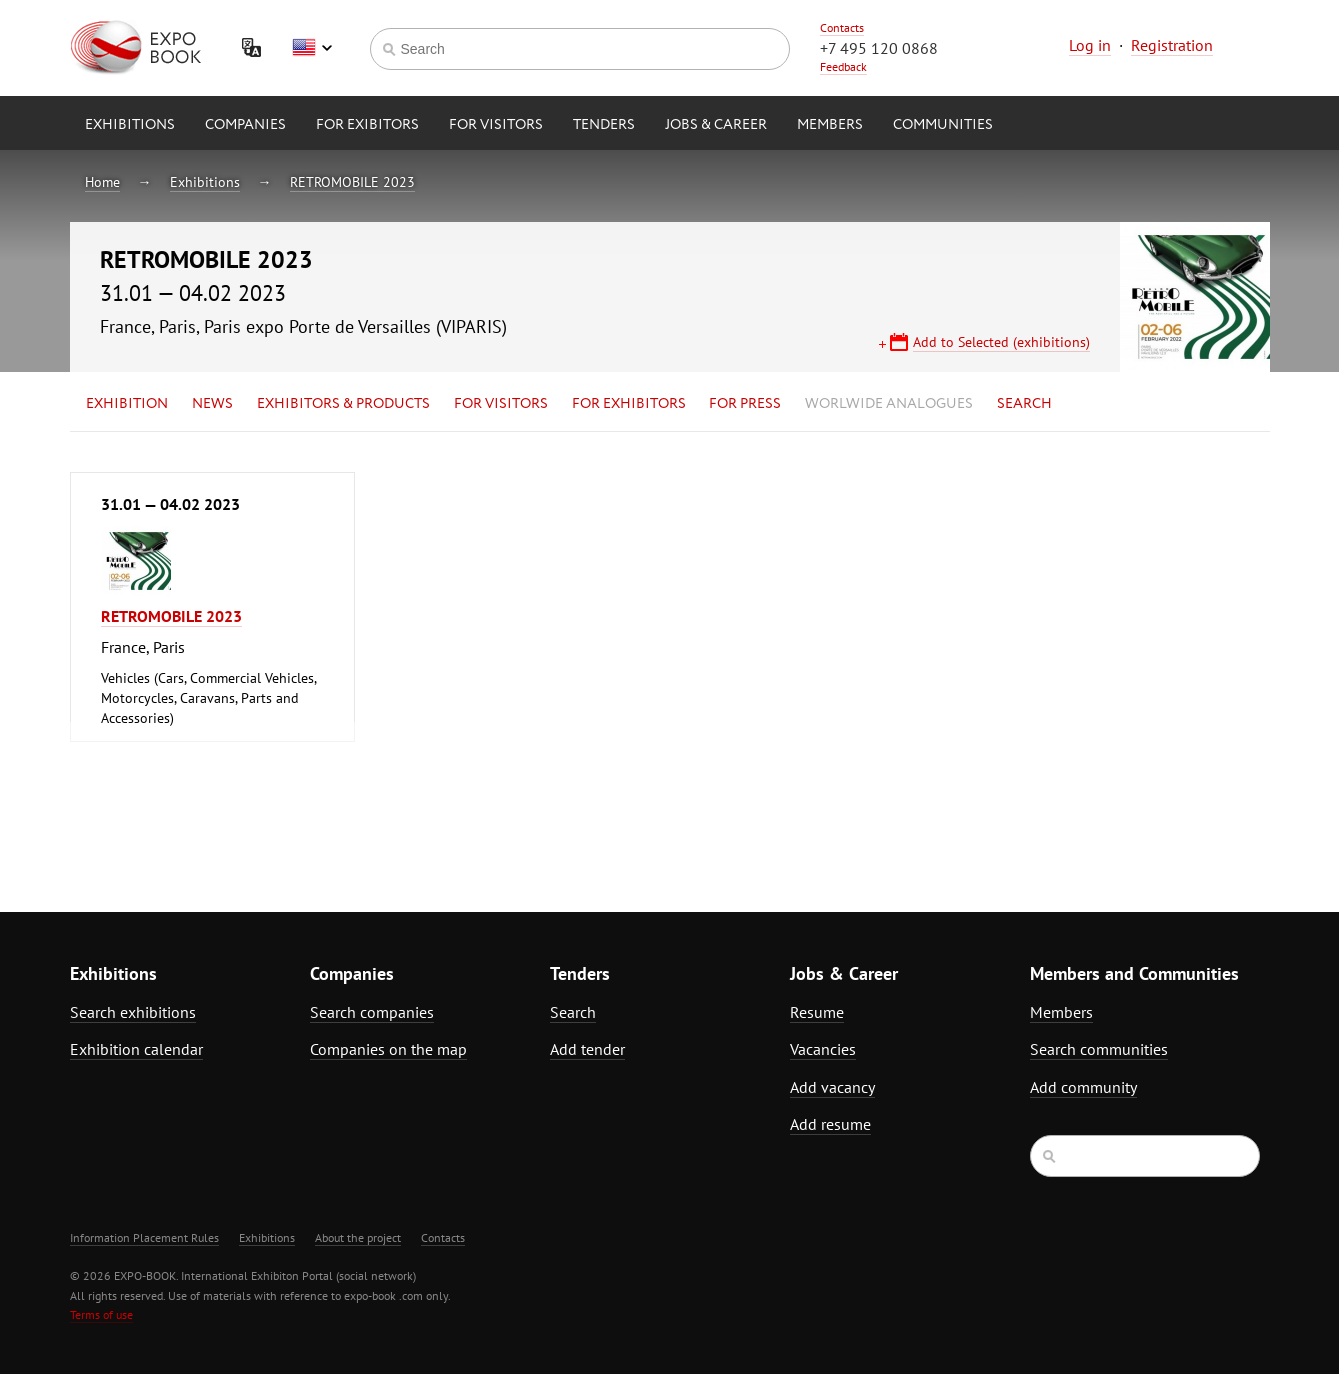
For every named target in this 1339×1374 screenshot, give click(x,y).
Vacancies (823, 1049)
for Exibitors (367, 125)
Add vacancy (832, 1087)
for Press (745, 404)
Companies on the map (388, 1049)
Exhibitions (130, 125)
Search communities (1099, 1049)
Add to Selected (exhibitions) (1001, 342)
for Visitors (496, 125)
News (212, 404)
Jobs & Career (716, 125)
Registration (1172, 45)
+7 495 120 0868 (879, 48)
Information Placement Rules (144, 1237)
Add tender (587, 1049)
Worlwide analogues (889, 404)
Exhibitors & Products (343, 404)
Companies (245, 125)
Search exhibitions (133, 1012)
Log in (1090, 45)
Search (1024, 404)
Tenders (604, 125)
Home (102, 182)
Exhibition (127, 404)
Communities (943, 125)
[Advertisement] (1095, 647)
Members (830, 125)
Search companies (372, 1012)
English (312, 48)
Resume (817, 1012)
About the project (358, 1237)
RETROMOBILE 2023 (352, 182)
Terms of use (101, 1314)
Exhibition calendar (136, 1049)
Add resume (830, 1124)
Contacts (842, 27)
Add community (1083, 1087)
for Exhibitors (629, 404)
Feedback (843, 66)
